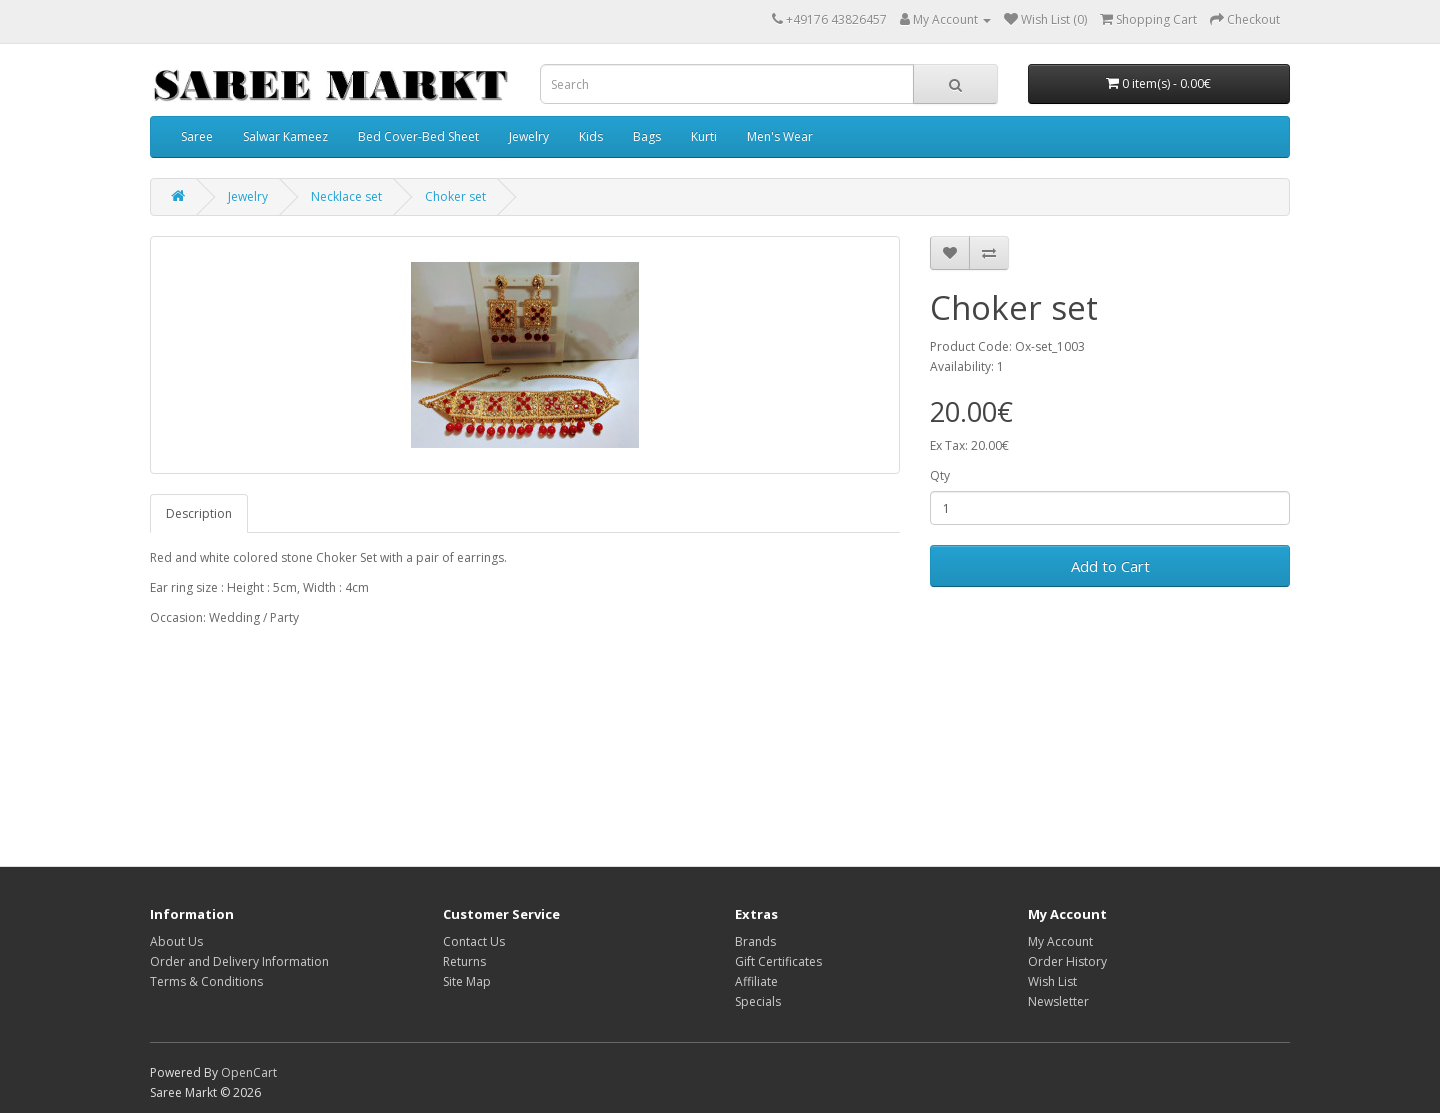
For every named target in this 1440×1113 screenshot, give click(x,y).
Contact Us (474, 941)
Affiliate (756, 981)
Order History (1067, 961)
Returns (464, 961)
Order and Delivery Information (239, 961)
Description (199, 513)
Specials (758, 1001)
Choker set (455, 196)
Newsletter (1058, 1001)
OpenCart (249, 1072)
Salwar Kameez (285, 136)
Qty (940, 475)
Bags (647, 136)
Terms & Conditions (206, 981)
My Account (1060, 941)
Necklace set (346, 196)
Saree (197, 136)
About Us (176, 941)
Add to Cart (1110, 566)
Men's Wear (780, 136)
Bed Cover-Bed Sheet (418, 136)
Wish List (1052, 981)
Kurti (704, 136)
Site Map (467, 981)
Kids (591, 136)
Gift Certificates (778, 961)
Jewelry (529, 136)
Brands (755, 941)
